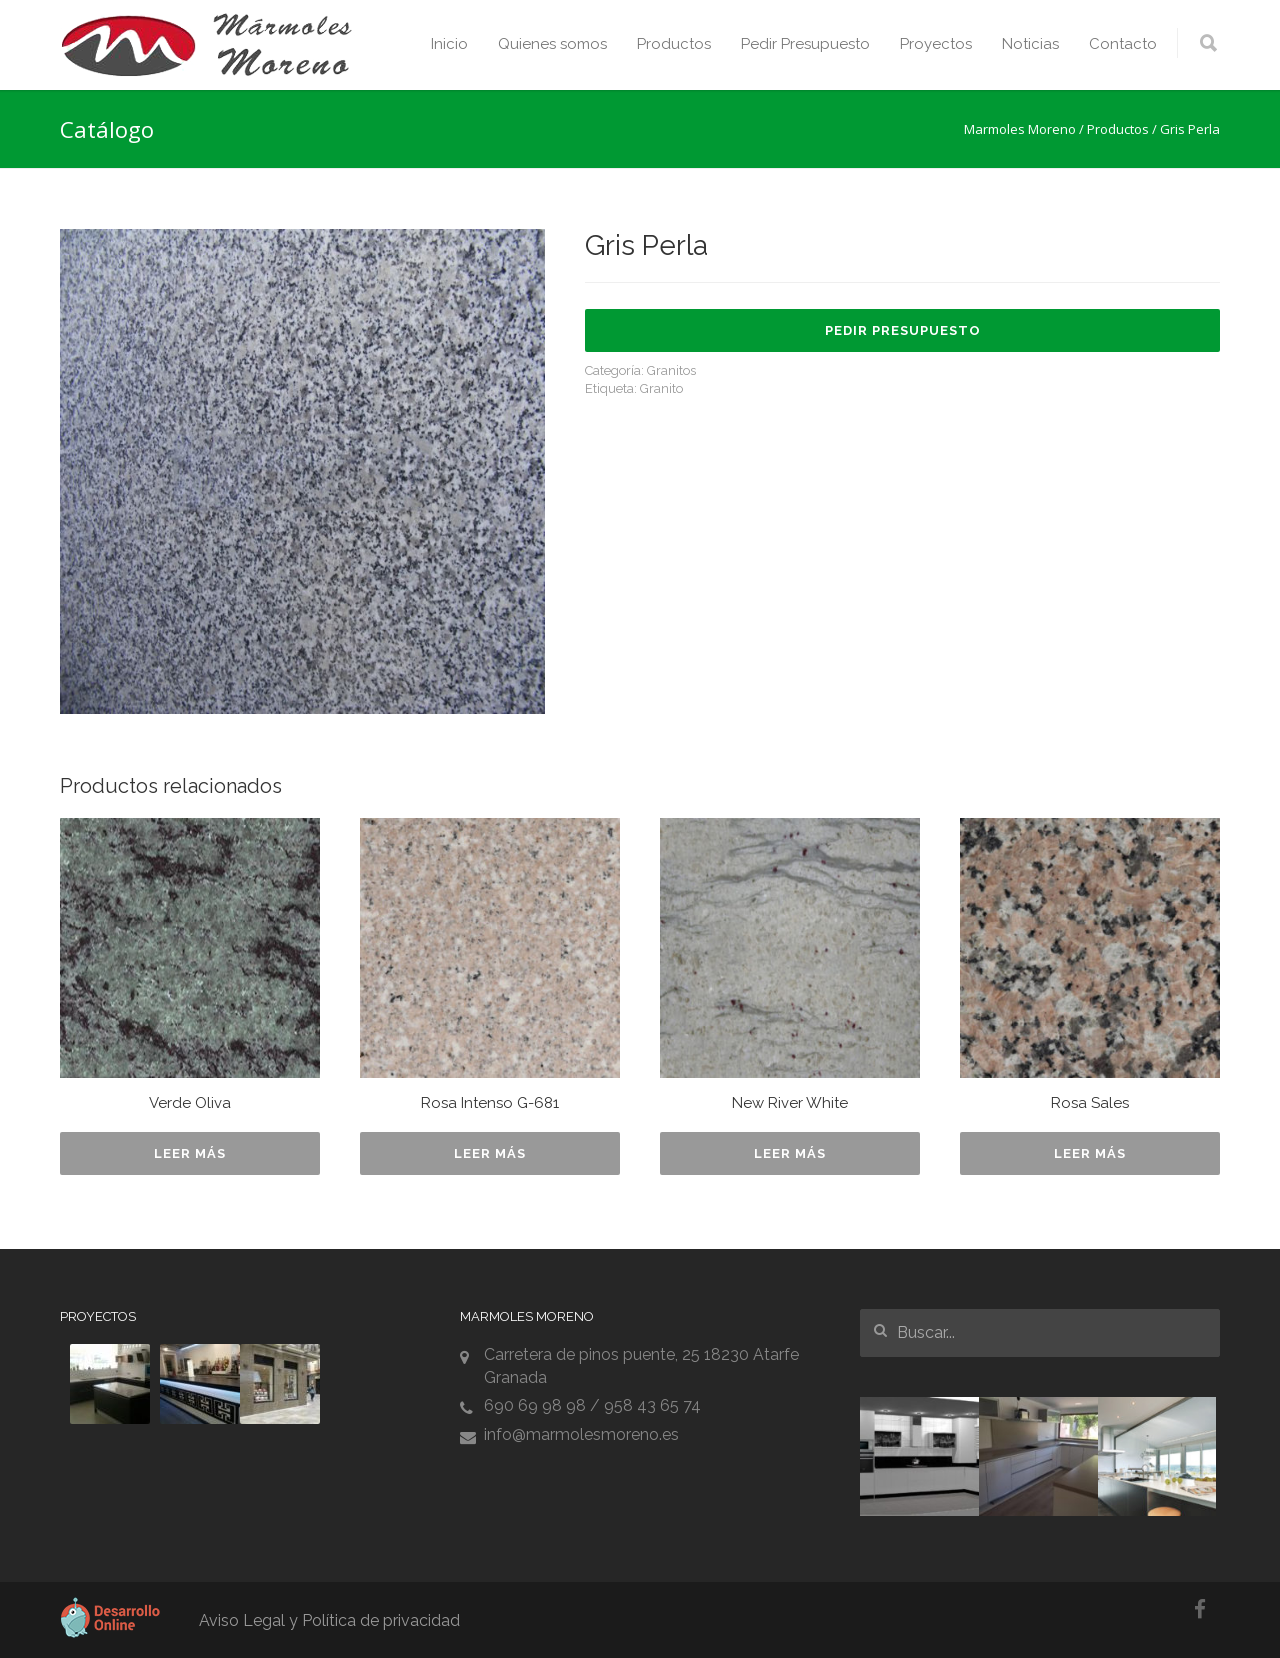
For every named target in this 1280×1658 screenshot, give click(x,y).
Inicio (449, 44)
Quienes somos (552, 44)
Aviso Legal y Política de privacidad (329, 1620)
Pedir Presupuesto (805, 44)
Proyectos (936, 44)
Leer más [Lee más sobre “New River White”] (790, 1153)
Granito (661, 388)
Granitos (671, 370)
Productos (674, 44)
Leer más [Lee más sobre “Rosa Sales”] (1090, 1153)
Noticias (1030, 44)
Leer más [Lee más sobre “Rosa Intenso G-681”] (490, 1153)
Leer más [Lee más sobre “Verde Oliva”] (190, 1153)
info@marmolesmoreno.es (581, 1434)
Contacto (1123, 44)
